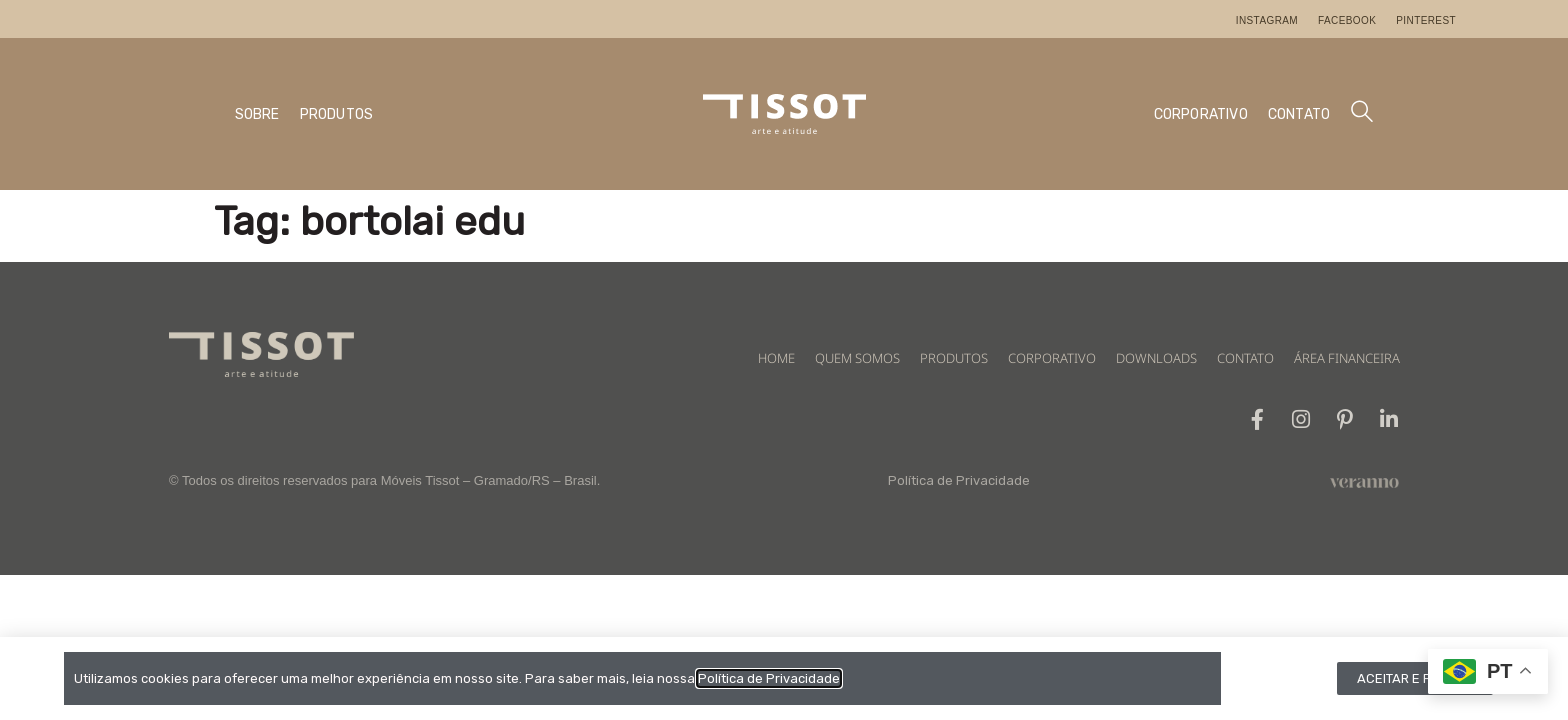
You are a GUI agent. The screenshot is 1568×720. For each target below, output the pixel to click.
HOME (776, 358)
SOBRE (257, 114)
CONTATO (1299, 114)
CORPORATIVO (1201, 114)
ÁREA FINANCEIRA (1347, 358)
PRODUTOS (337, 114)
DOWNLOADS (1156, 358)
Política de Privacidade (959, 480)
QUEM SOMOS (857, 358)
